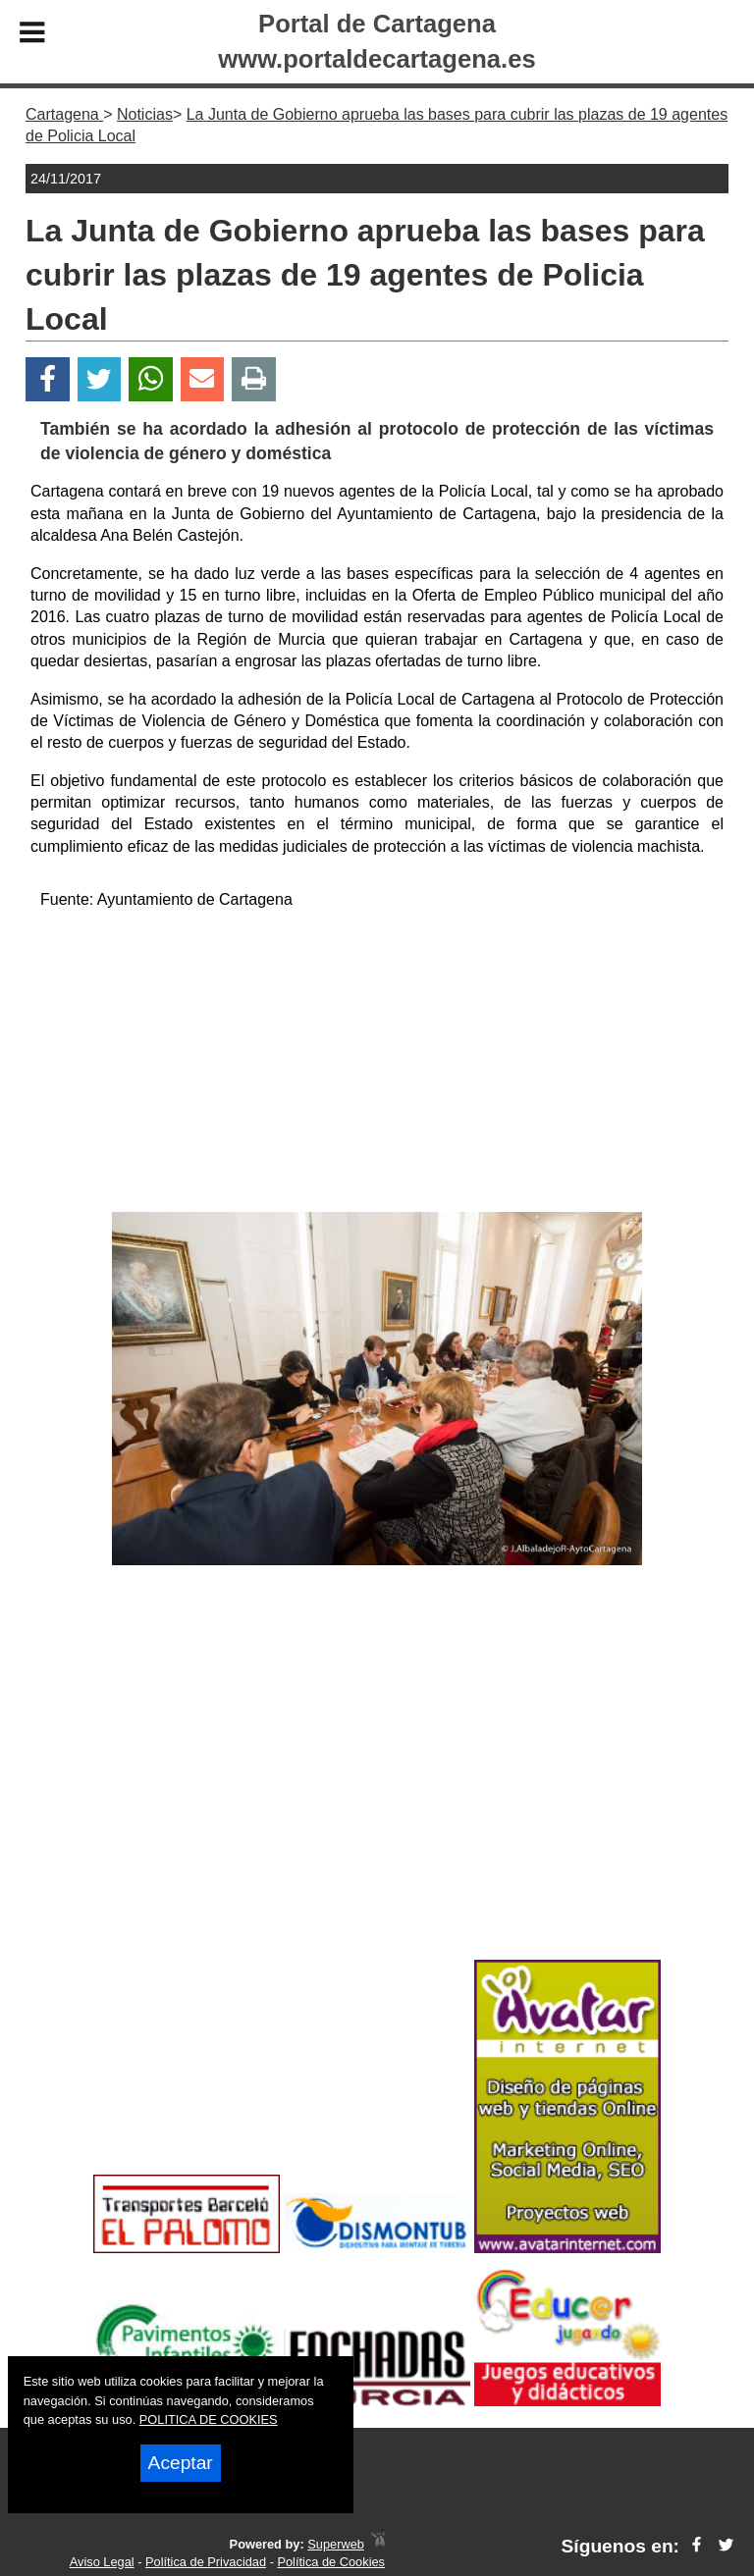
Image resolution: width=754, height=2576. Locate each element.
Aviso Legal (102, 2561)
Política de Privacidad (205, 2561)
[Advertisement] (377, 1064)
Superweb (335, 2544)
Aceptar (180, 2462)
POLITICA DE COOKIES (208, 2419)
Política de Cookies (331, 2561)
